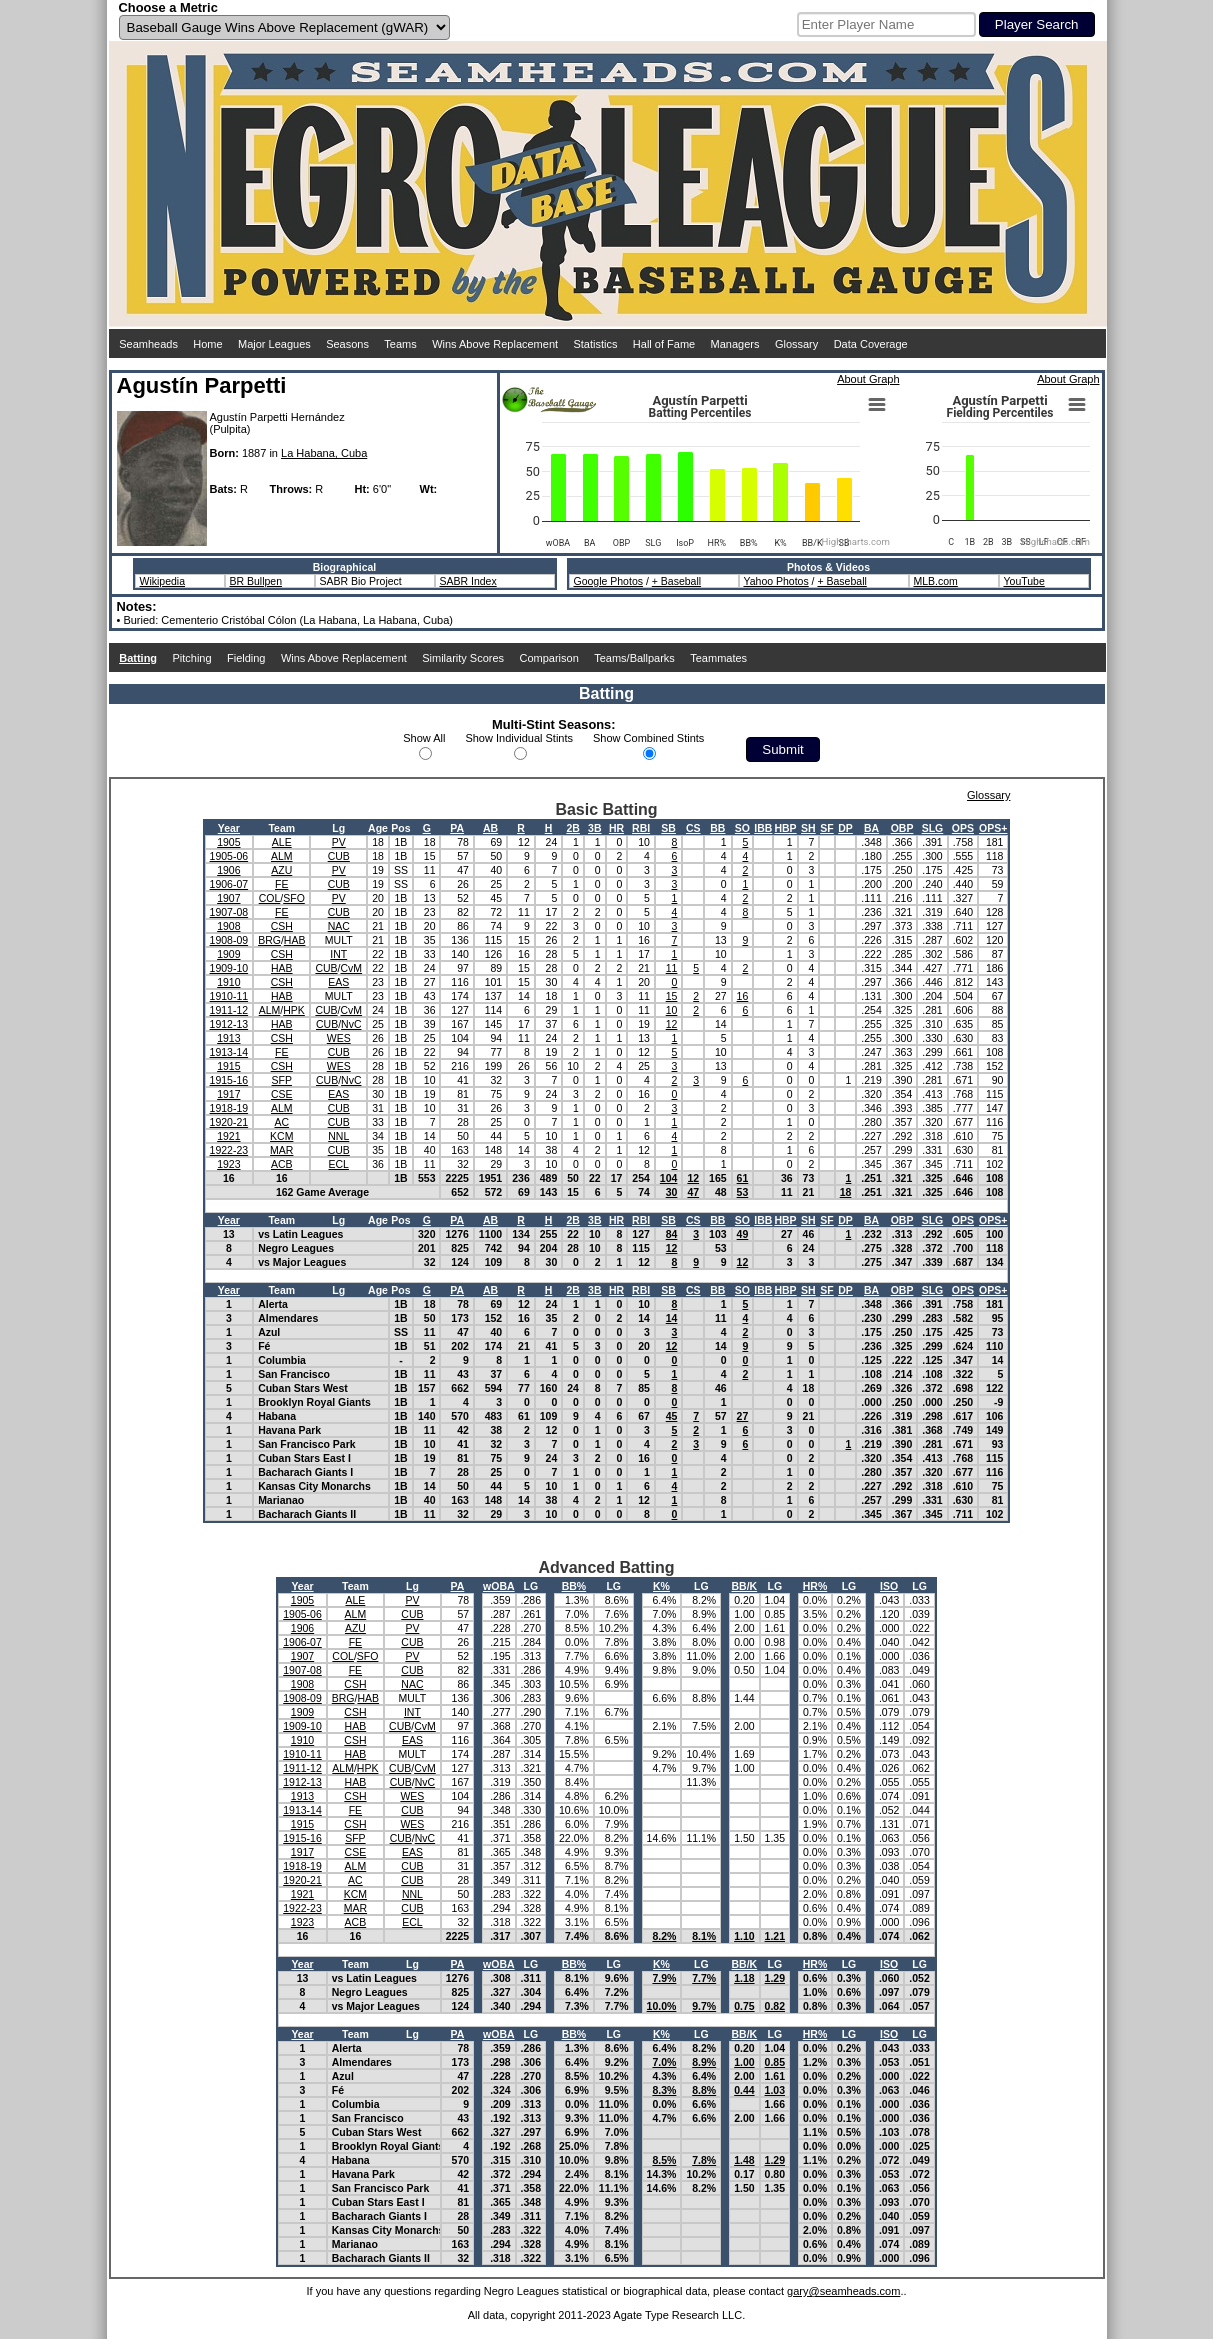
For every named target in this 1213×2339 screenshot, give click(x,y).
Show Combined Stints (648, 738)
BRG (269, 940)
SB (668, 828)
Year (229, 828)
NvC (351, 1024)
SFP (282, 1080)
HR (616, 828)
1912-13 (229, 1024)
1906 (228, 870)
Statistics (595, 344)
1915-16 (229, 1080)
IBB (763, 828)
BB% (574, 1586)
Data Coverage (871, 344)
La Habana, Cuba (324, 453)
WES (339, 1038)
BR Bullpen (256, 581)
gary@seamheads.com (843, 2291)
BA (871, 828)
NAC (339, 926)
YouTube (1024, 581)
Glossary (796, 344)
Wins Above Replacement (495, 344)
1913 (228, 1038)
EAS (338, 982)
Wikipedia (163, 581)
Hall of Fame (664, 344)
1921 (228, 1136)
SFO (294, 898)
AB (490, 828)
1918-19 (229, 1108)
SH (808, 828)
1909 (228, 954)
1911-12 (229, 1010)
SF (826, 828)
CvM (352, 968)
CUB (339, 856)
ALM (282, 856)
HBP (785, 828)
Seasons (347, 344)
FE (281, 884)
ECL (339, 1164)
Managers (735, 344)
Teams (400, 344)
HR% (815, 1586)
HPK (294, 1010)
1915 (228, 1066)
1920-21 (229, 1122)
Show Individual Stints (519, 738)
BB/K (745, 1586)
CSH (282, 926)
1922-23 (229, 1150)
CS (693, 828)
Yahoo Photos (776, 581)
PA (457, 828)
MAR (281, 1150)
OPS (963, 828)
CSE (282, 1094)
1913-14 (229, 1052)
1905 (228, 842)
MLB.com (936, 581)
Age (378, 828)
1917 (228, 1094)
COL (270, 898)
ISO (889, 1586)
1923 (228, 1164)
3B (594, 828)
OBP (902, 828)
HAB (295, 940)
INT (338, 954)
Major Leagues (274, 344)
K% (661, 1586)
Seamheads (148, 344)
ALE (282, 842)
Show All (424, 738)
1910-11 (229, 996)
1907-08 (229, 912)
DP (845, 828)
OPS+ (993, 828)
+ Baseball (676, 581)
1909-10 (229, 968)
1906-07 (229, 884)
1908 (228, 926)
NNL (338, 1136)
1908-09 (229, 940)
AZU (281, 870)
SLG (933, 828)
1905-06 (229, 856)
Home (207, 344)
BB (717, 828)
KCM (281, 1136)
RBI (641, 828)
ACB (282, 1164)
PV (339, 842)
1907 (228, 898)
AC (281, 1122)
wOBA (499, 1586)
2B (572, 828)
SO (742, 828)
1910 (228, 982)
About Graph (868, 379)
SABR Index (468, 581)
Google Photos (608, 581)
